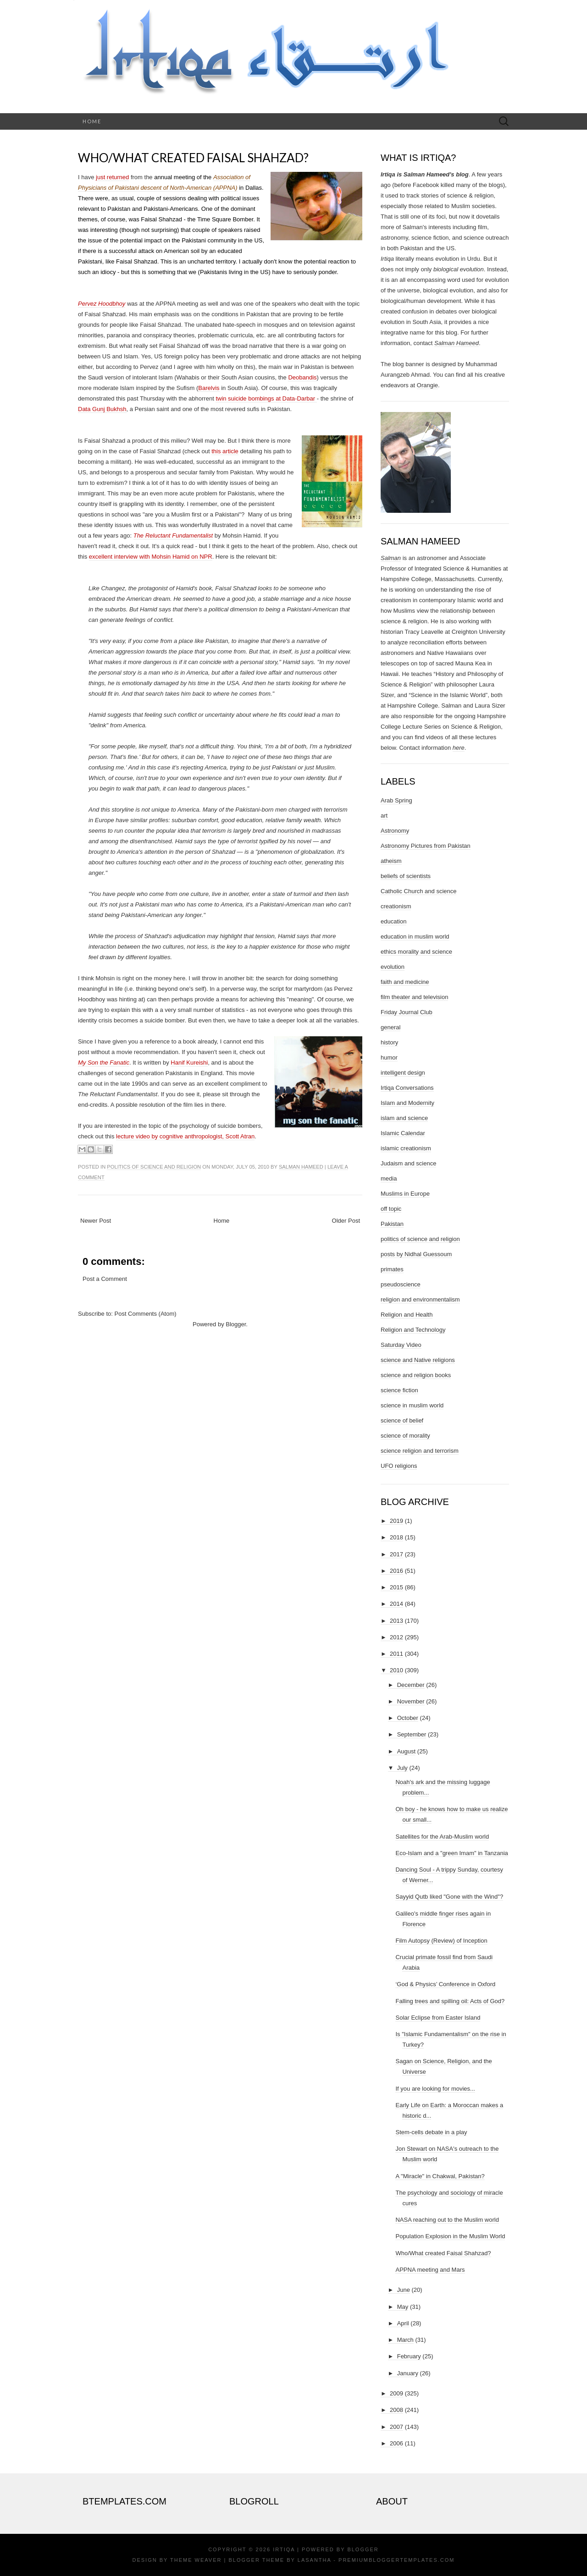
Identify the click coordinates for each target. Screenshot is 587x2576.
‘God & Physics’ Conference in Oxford (445, 1984)
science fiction (399, 1390)
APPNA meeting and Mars (430, 2269)
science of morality (405, 1435)
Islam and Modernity (407, 1102)
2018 (396, 1537)
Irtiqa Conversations (407, 1087)
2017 (396, 1554)
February (409, 2356)
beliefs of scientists (406, 876)
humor (389, 1057)
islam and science (404, 1118)
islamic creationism (406, 1148)
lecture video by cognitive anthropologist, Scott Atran (185, 1136)
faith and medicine (405, 981)
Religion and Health (406, 1314)
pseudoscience (401, 1284)
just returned (112, 177)
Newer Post (95, 1220)
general (390, 1027)
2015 (396, 1587)
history (389, 1042)
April (403, 2323)
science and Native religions (418, 1360)
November (411, 1701)
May (403, 2306)
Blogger (236, 1324)
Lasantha (314, 2560)
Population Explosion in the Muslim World (450, 2236)
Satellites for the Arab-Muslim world (442, 1836)
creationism (396, 906)
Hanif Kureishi (189, 1062)
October (407, 1717)
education (393, 921)
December (411, 1684)
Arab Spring (396, 800)
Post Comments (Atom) (146, 1313)
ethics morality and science (416, 951)
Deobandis (302, 377)
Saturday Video (401, 1344)
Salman (391, 558)
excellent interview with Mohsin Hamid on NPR (150, 556)
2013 (396, 1620)
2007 (396, 2426)
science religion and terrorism (420, 1450)
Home (92, 121)
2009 (396, 2393)
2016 (396, 1570)
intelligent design (403, 1072)
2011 (396, 1653)
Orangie (427, 385)
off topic (391, 1208)
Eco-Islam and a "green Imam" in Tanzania (451, 1853)
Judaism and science (408, 1163)
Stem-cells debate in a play (431, 2132)
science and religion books (416, 1375)
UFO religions (399, 1465)
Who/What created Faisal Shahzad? (193, 157)
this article (224, 451)
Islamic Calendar (403, 1133)
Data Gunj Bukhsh (102, 409)
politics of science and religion (154, 1167)
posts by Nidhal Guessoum (416, 1254)
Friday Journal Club (406, 1012)
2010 (396, 1670)
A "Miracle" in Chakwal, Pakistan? (439, 2176)
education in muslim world (415, 936)
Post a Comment (105, 1278)
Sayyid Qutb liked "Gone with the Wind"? (449, 1896)
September (411, 1734)
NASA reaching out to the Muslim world (446, 2219)
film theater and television (414, 997)
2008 (396, 2409)
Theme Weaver (196, 2560)
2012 (396, 1637)
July (402, 1767)
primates (392, 1269)
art (384, 815)
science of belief (402, 1420)
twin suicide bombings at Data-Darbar (266, 398)
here (459, 747)
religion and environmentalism (420, 1299)
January (407, 2373)
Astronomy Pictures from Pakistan (426, 845)
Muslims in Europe (405, 1193)
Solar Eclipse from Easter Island (437, 2017)
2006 (396, 2443)
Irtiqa (284, 2549)
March (405, 2339)
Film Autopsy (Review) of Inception (441, 1940)
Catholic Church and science (418, 891)
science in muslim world (412, 1405)
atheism (391, 860)
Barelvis (208, 387)
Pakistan (392, 1223)
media (389, 1178)
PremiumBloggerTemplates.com (396, 2560)
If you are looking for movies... (435, 2088)
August (406, 1751)
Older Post (346, 1220)
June (403, 2289)
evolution (392, 966)
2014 (396, 1603)
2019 (396, 1520)
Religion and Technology (413, 1329)
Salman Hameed (301, 1167)
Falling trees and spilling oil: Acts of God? (449, 2001)
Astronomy (395, 830)
